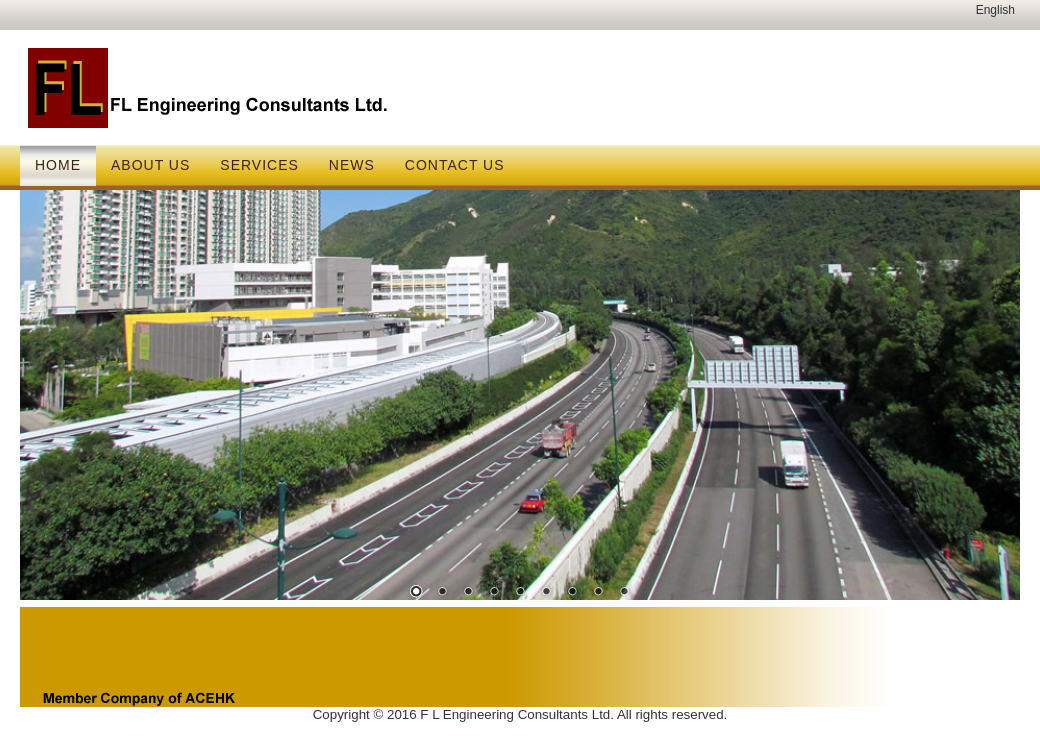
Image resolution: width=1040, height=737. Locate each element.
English (995, 10)
